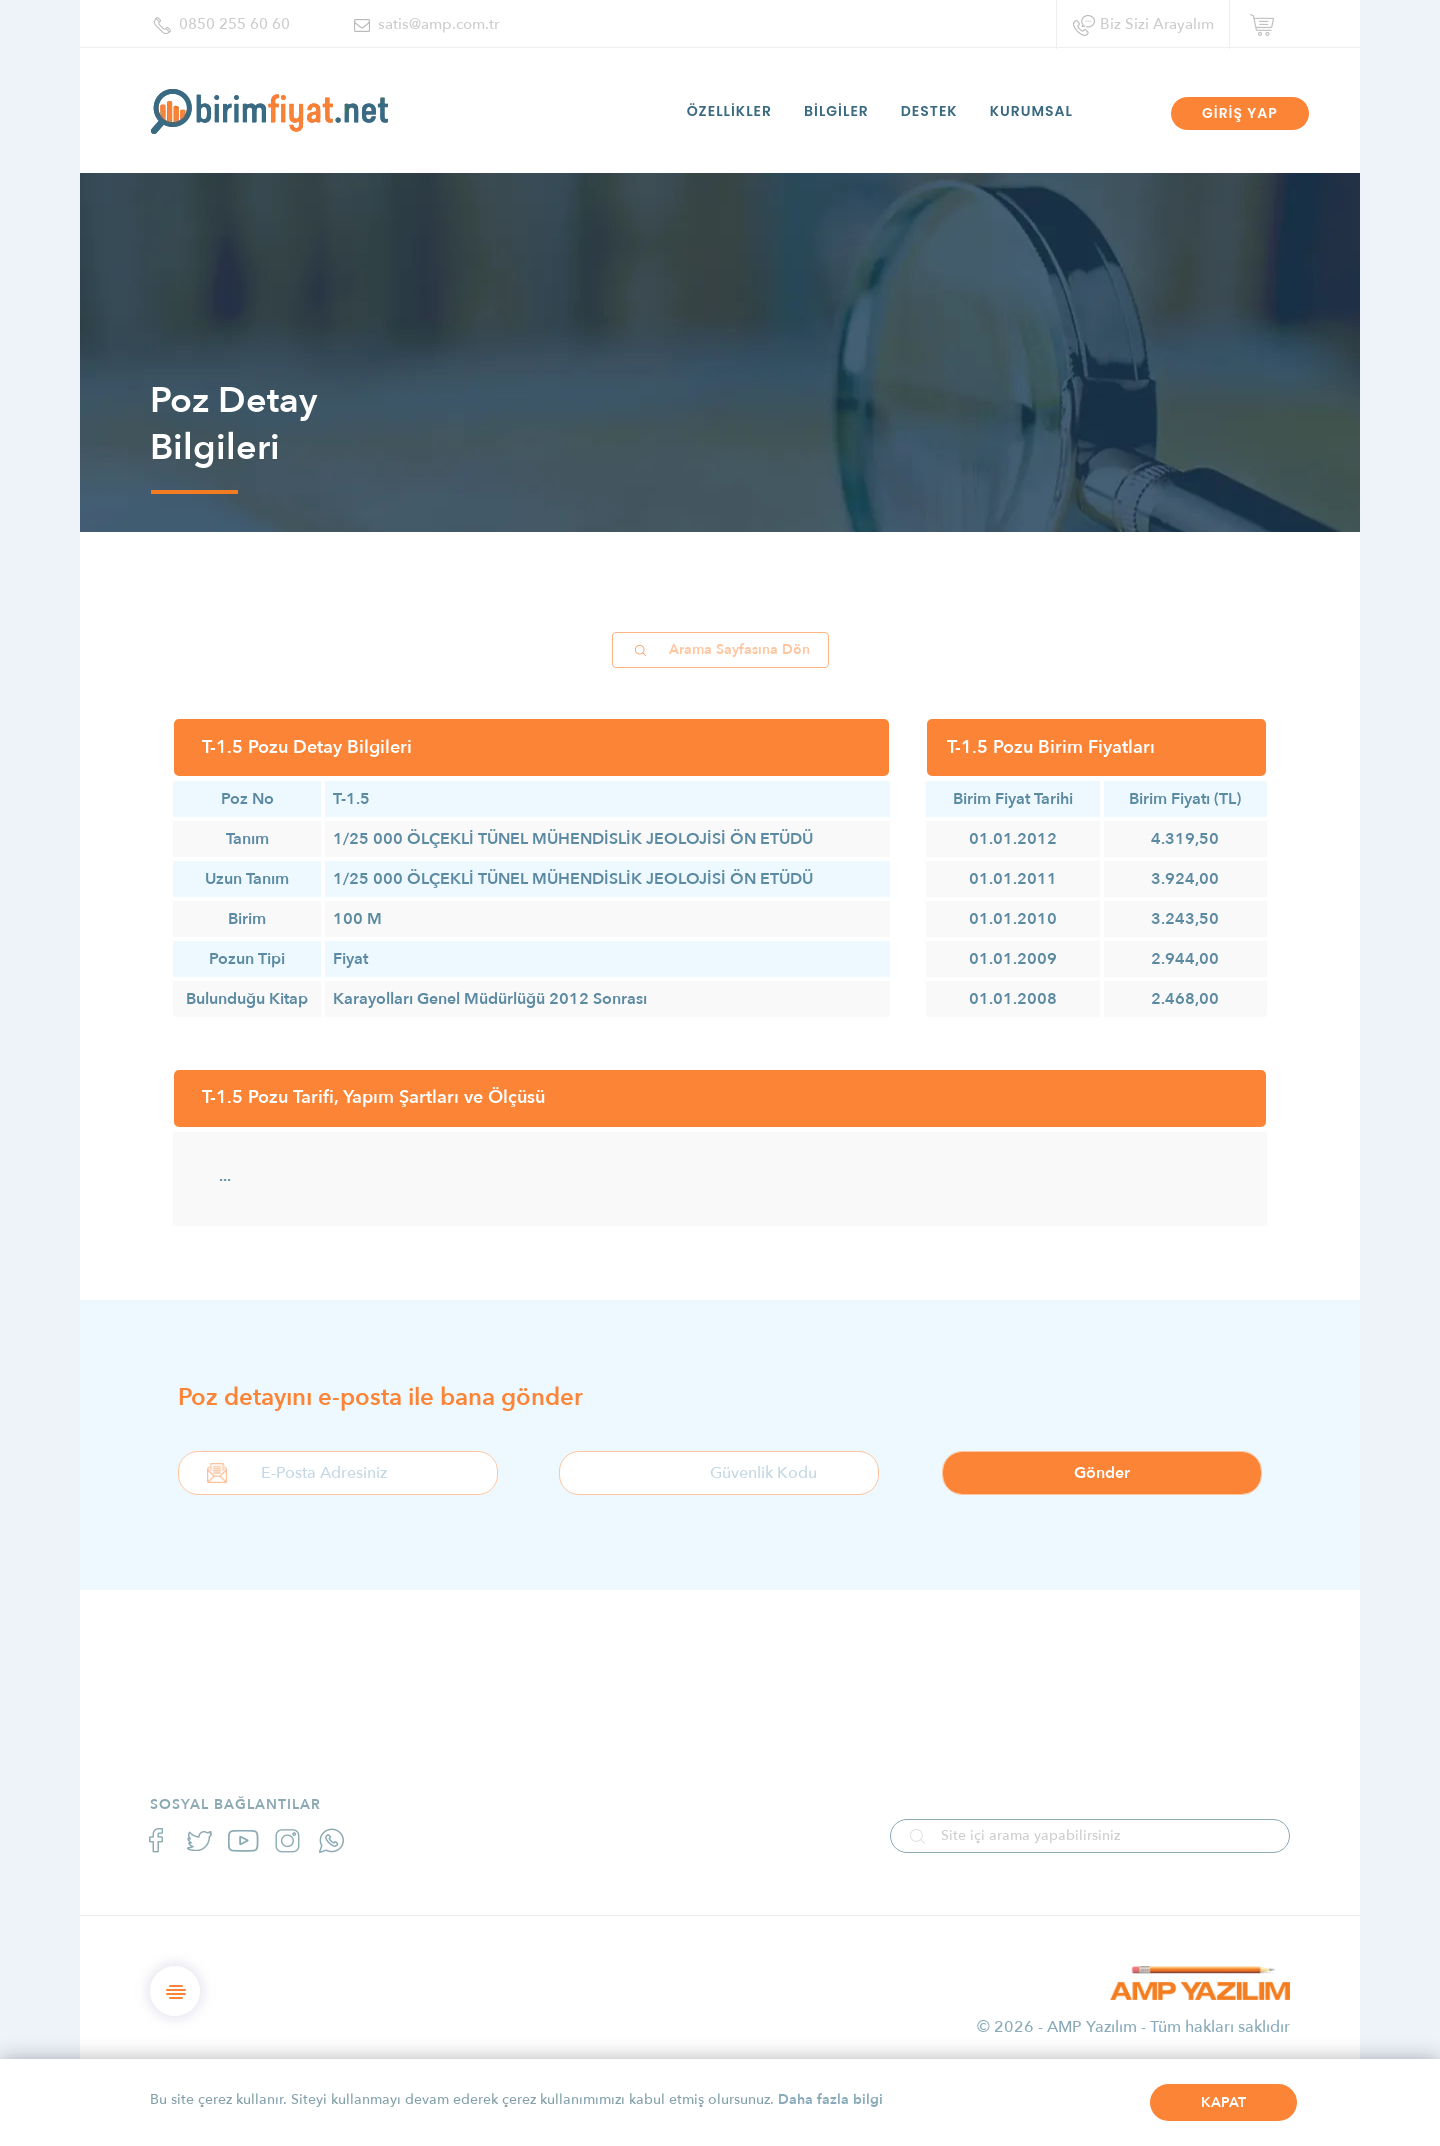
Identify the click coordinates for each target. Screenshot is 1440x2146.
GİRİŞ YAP (1240, 113)
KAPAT (1223, 2102)
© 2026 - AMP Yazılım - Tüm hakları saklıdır (1133, 2027)
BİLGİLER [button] (836, 111)
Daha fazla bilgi (830, 2099)
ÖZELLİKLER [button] (729, 111)
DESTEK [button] (929, 111)
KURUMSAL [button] (1031, 111)
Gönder (1102, 1473)
